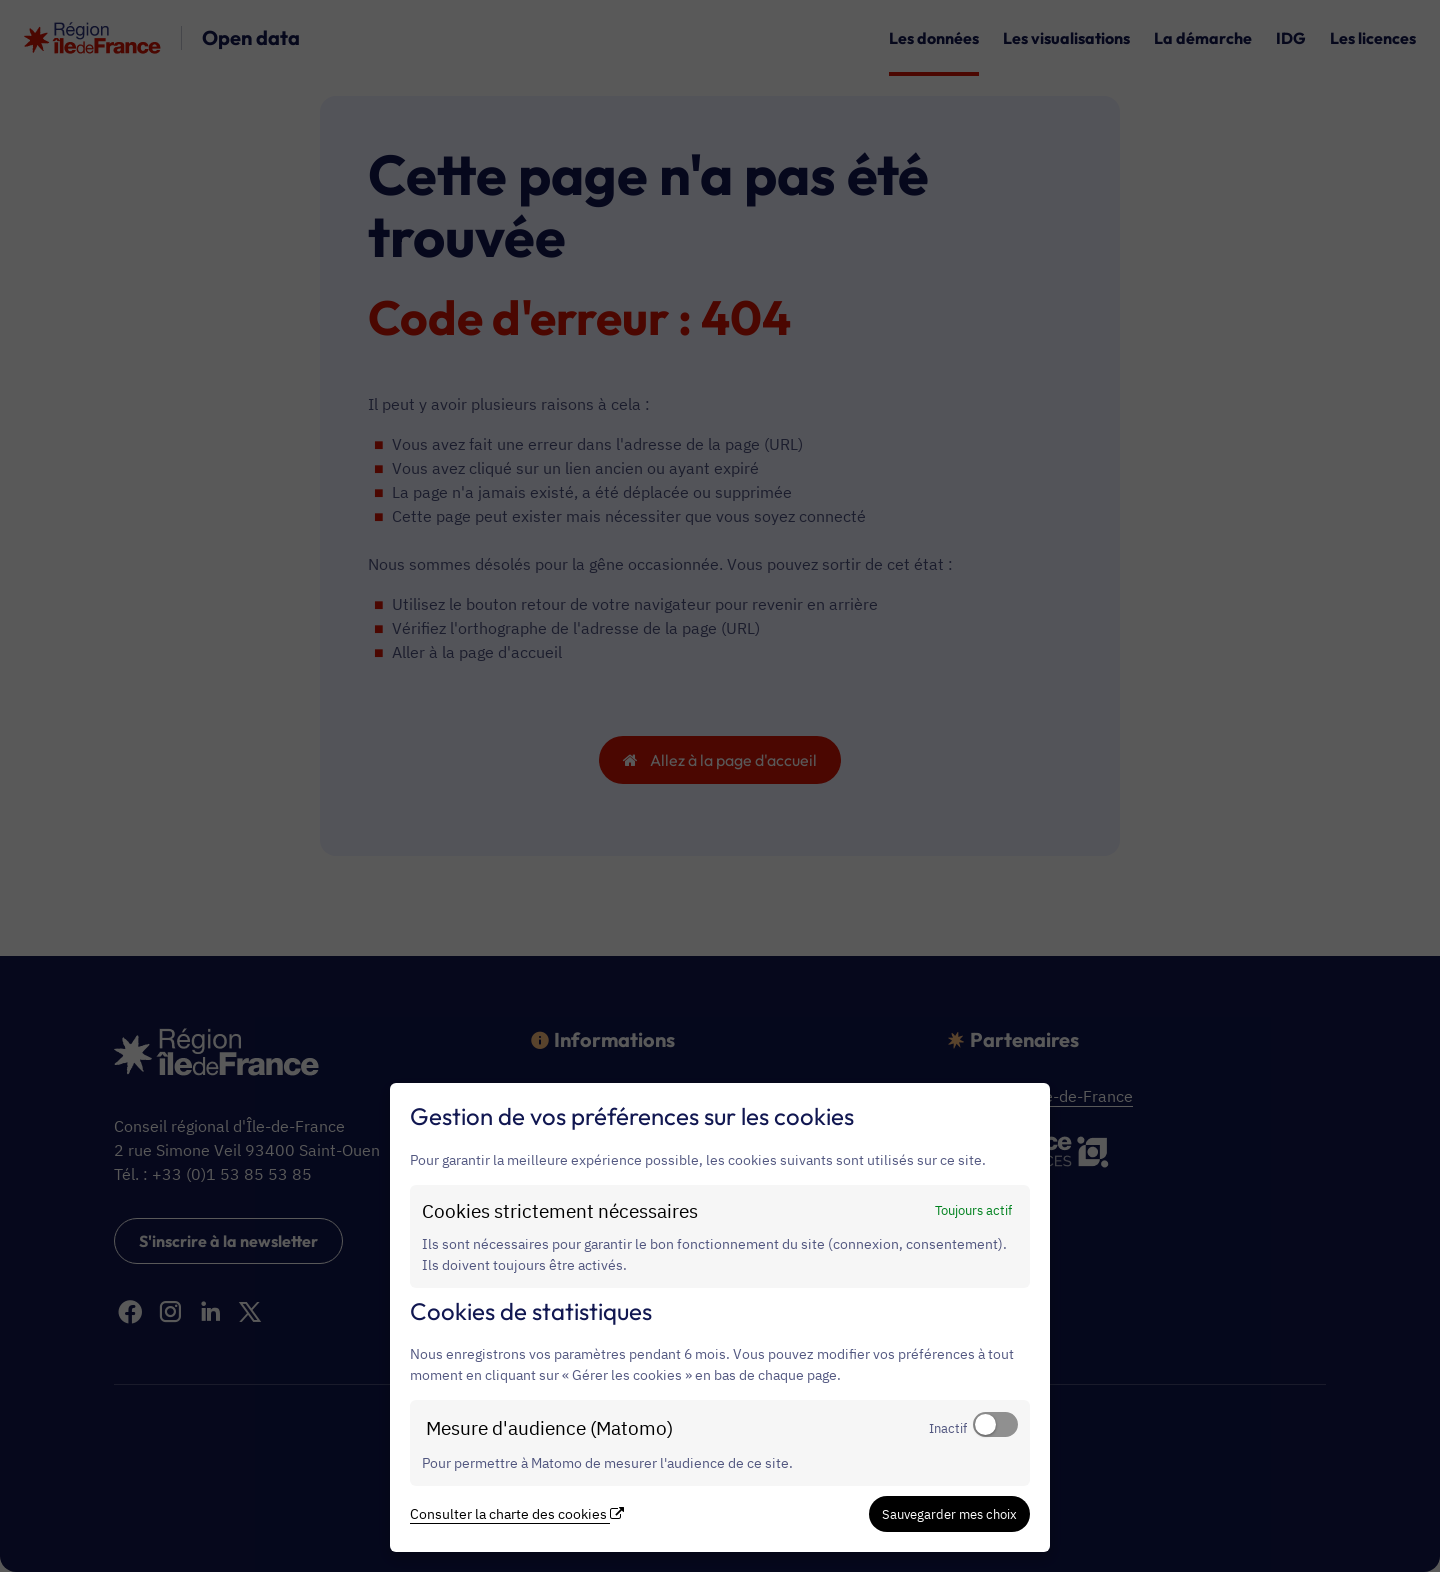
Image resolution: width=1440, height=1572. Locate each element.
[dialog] (720, 1317)
